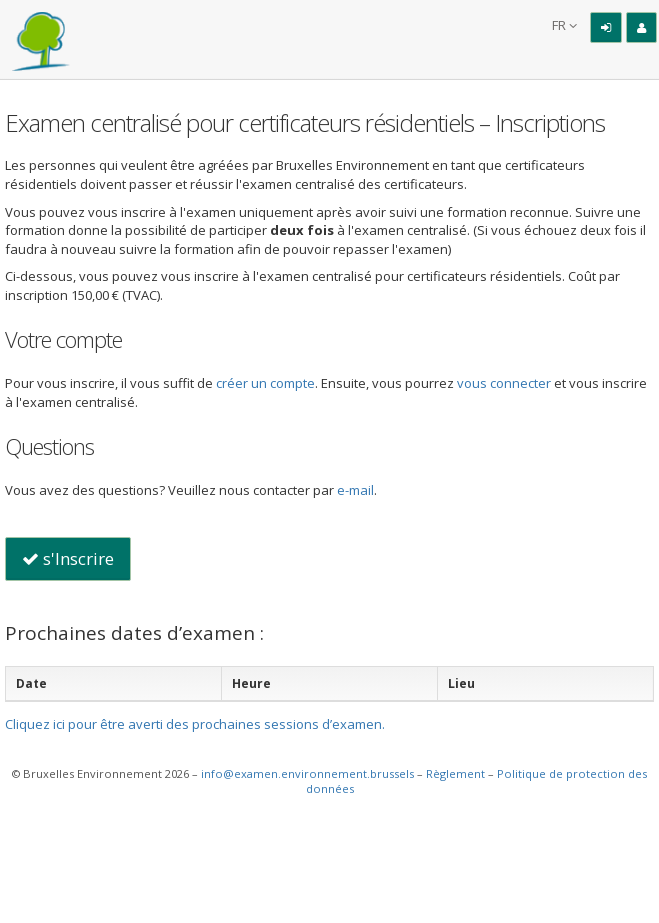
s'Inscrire (68, 558)
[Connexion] (606, 27)
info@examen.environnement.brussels (307, 773)
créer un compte (265, 383)
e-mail (355, 490)
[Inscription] (641, 27)
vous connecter (504, 383)
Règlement (455, 773)
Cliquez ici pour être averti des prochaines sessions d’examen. (195, 724)
